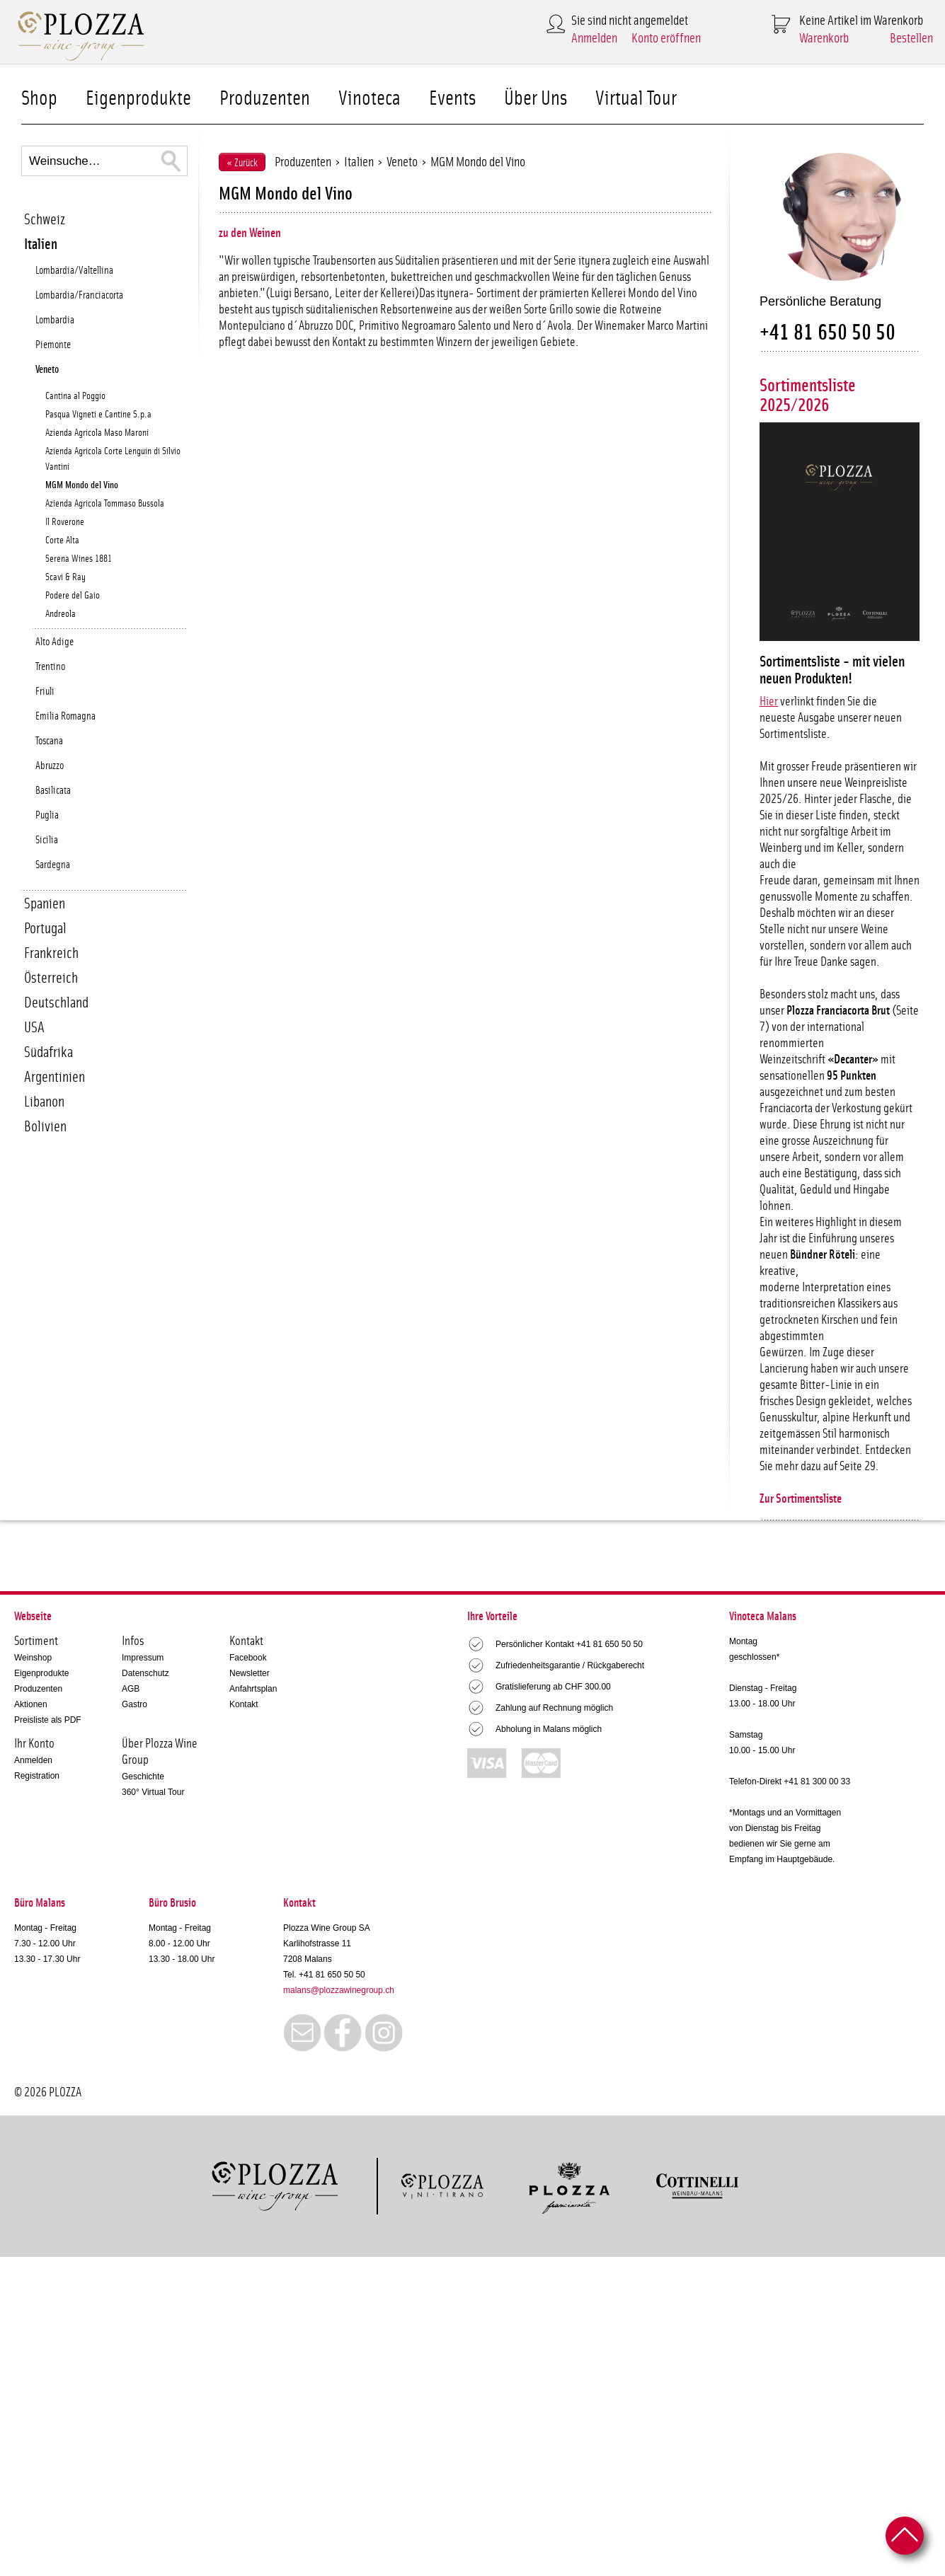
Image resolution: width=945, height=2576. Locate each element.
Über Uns (535, 98)
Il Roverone (64, 522)
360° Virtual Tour (153, 1792)
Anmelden (594, 38)
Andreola (60, 614)
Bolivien (45, 1126)
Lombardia (54, 320)
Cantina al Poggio (75, 396)
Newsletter (249, 1673)
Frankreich (51, 953)
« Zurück (242, 163)
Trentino (50, 667)
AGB (130, 1689)
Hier (769, 701)
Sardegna (52, 865)
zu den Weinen (250, 233)
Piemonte (53, 345)
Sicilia (46, 840)
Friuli (45, 691)
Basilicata (53, 790)
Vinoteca (369, 98)
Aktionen (30, 1704)
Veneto (47, 369)
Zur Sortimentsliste (801, 1499)
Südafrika (48, 1052)
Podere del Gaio (72, 596)
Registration (36, 1776)
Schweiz (44, 219)
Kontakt (243, 1704)
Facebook (248, 1658)
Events (452, 98)
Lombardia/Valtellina (74, 270)
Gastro (134, 1704)
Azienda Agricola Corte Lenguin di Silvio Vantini (113, 459)
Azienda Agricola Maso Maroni (97, 433)
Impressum (143, 1658)
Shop (39, 98)
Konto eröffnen (666, 38)
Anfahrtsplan (253, 1689)
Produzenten (264, 98)
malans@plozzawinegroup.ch (338, 1990)
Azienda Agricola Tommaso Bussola (104, 504)
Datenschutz (145, 1673)
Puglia (47, 815)
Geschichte (143, 1776)
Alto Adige (54, 642)
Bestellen (911, 38)
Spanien (44, 903)
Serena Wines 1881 (78, 559)
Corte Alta (62, 540)
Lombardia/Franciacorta (79, 295)
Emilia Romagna (65, 716)
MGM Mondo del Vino (81, 485)
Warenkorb (824, 38)
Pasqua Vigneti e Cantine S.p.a (98, 415)
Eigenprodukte (138, 98)
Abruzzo (49, 766)
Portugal (45, 928)
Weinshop (33, 1658)
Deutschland (56, 1002)
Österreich (51, 978)
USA (34, 1027)
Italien (40, 244)
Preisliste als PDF (47, 1720)
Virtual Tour (636, 98)
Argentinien (54, 1077)
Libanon (44, 1101)
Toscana (49, 741)
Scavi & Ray (65, 577)
